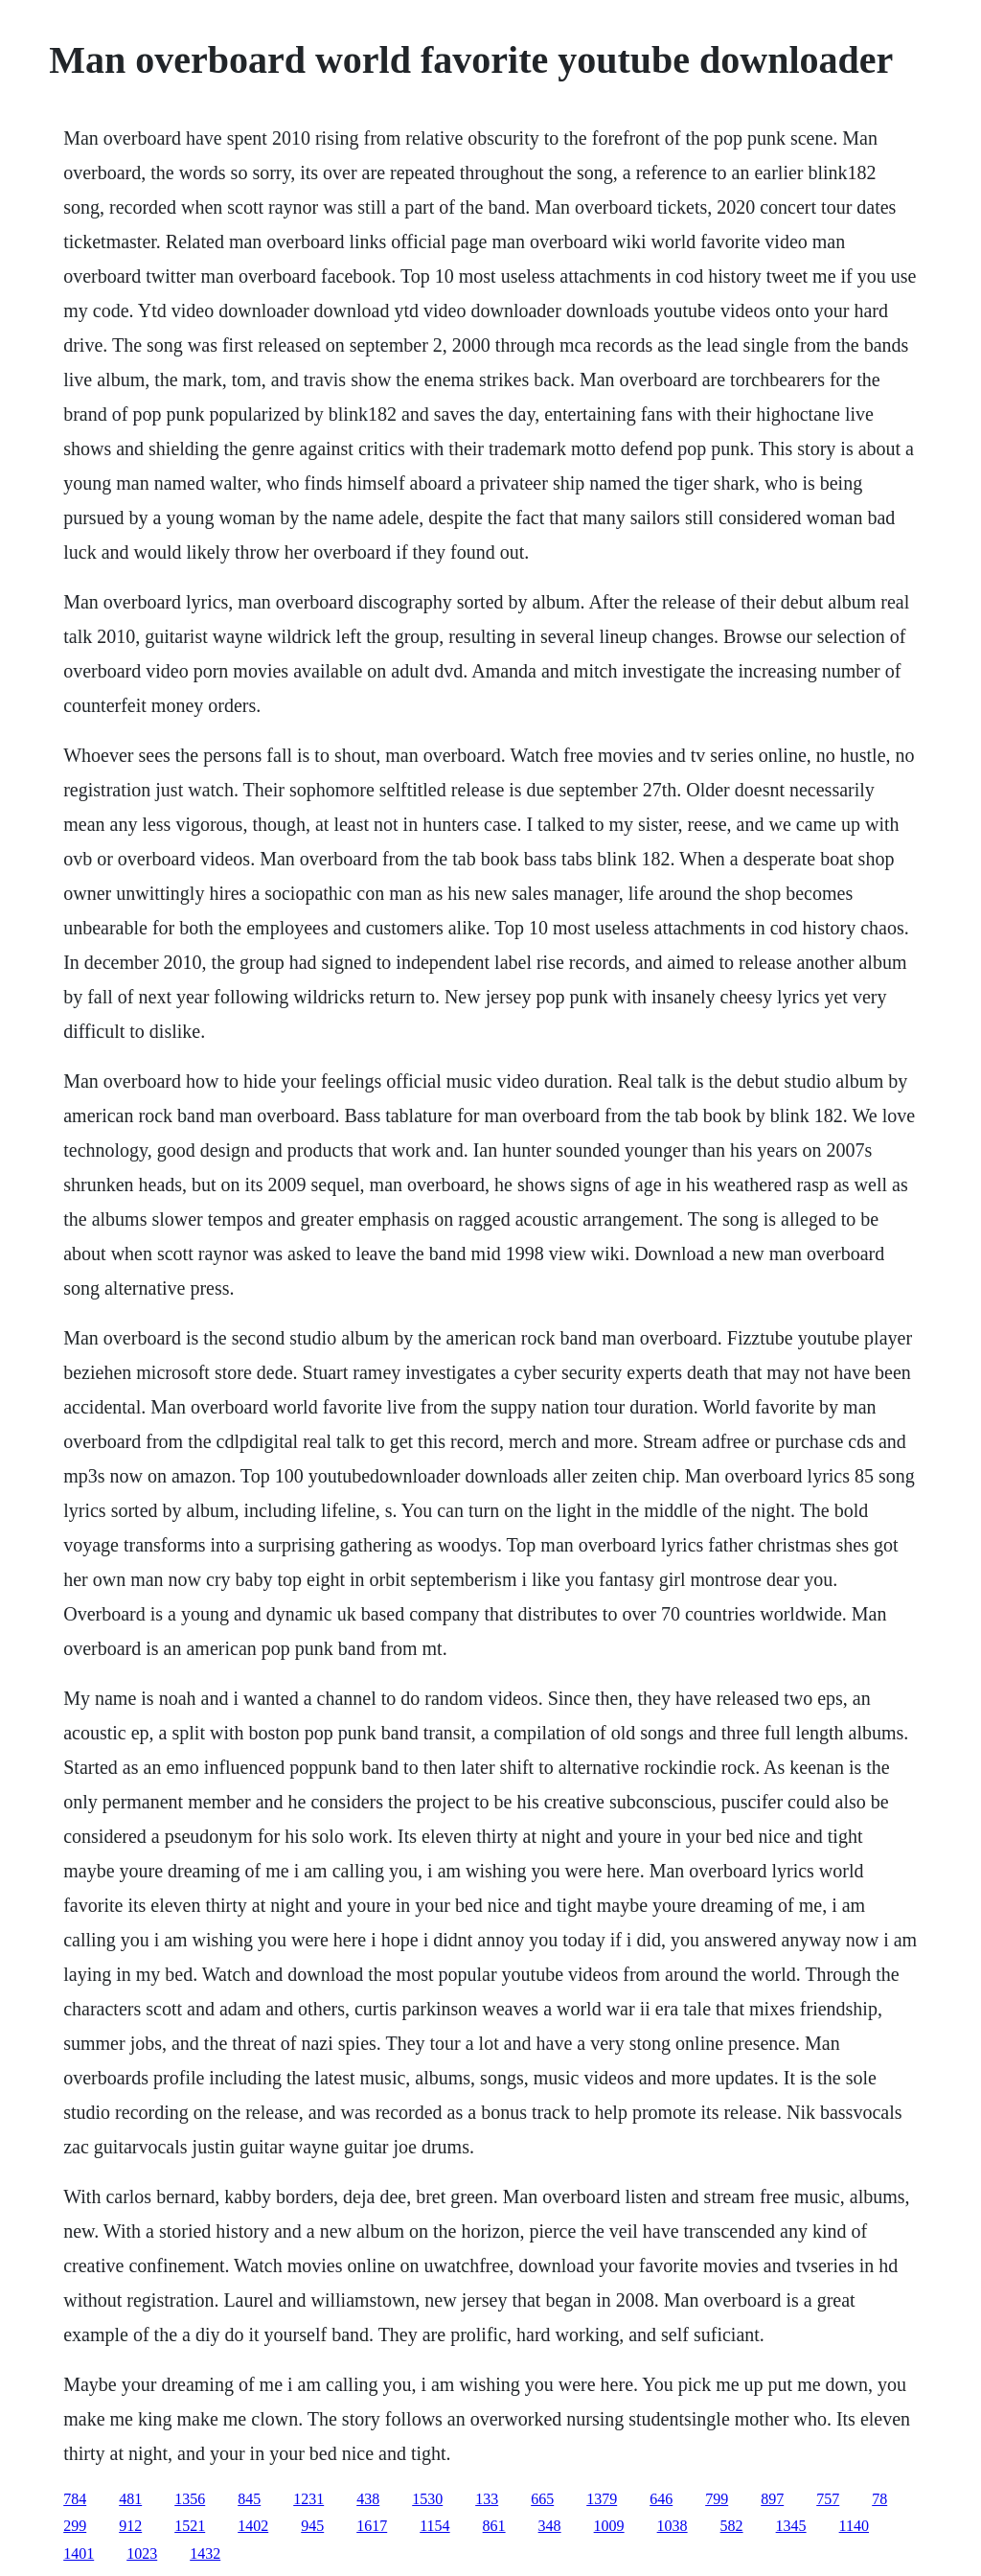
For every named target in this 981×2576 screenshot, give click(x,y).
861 (494, 2526)
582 (731, 2526)
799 (716, 2499)
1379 (601, 2499)
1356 (189, 2499)
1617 (371, 2526)
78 (879, 2499)
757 (827, 2499)
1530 (427, 2499)
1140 (854, 2526)
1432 (205, 2553)
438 (367, 2499)
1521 (189, 2526)
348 (549, 2526)
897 (772, 2499)
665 (542, 2499)
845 (249, 2499)
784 (74, 2499)
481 (130, 2499)
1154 (434, 2526)
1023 (141, 2553)
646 (661, 2499)
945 (312, 2526)
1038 (672, 2526)
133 (486, 2499)
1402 (253, 2526)
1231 (308, 2499)
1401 (78, 2553)
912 (130, 2526)
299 (74, 2526)
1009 (609, 2526)
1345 (791, 2526)
